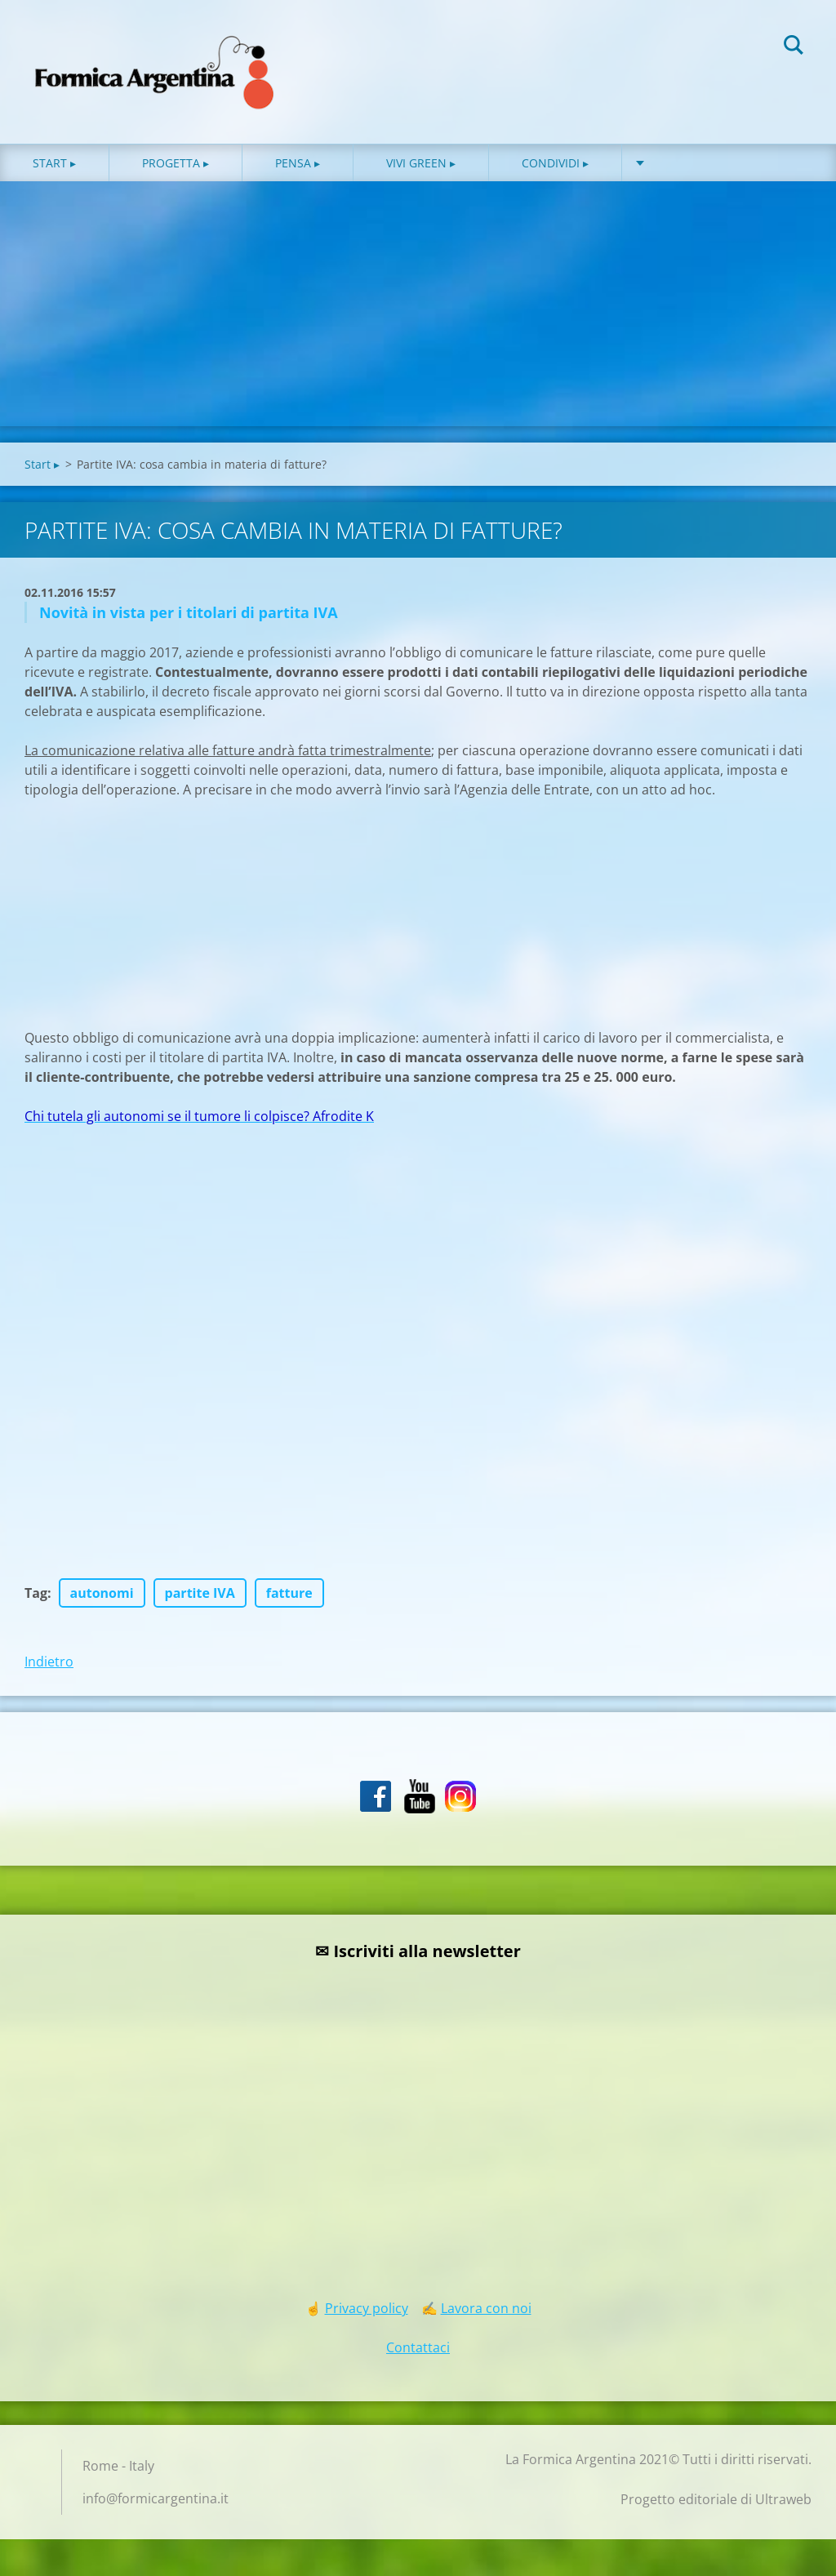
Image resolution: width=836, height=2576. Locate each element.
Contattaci (418, 2347)
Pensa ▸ (297, 163)
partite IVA (200, 1593)
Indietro (48, 1662)
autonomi (102, 1593)
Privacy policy (366, 2308)
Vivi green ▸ (421, 163)
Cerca (793, 47)
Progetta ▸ (175, 163)
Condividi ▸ (555, 163)
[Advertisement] (418, 303)
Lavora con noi (486, 2308)
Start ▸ (54, 163)
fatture (289, 1593)
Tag (35, 1593)
